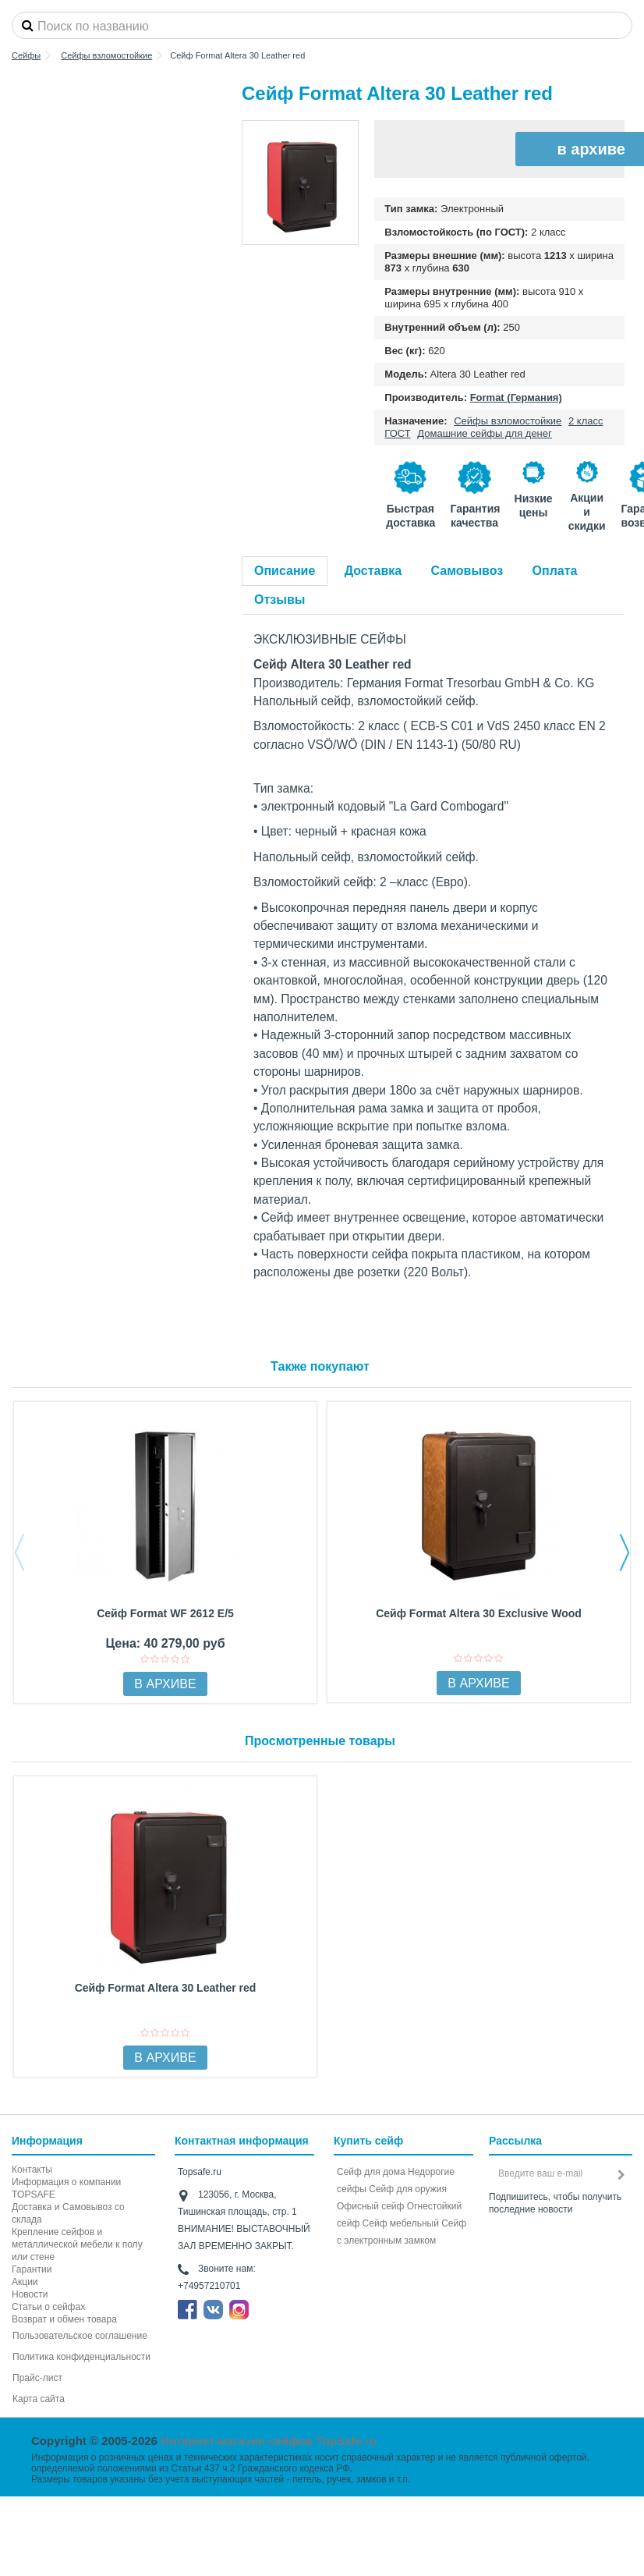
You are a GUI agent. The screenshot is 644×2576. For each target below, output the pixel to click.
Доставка (373, 570)
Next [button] (624, 1552)
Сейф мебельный (401, 2223)
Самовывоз (467, 570)
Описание (284, 570)
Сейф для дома (371, 2171)
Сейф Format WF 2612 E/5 (165, 1613)
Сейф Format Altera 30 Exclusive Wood (479, 1613)
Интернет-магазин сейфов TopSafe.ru (269, 2440)
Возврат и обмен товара (64, 2319)
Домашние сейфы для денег (484, 433)
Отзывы (279, 599)
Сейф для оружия (408, 2189)
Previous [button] (19, 1552)
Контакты (32, 2169)
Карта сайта (38, 2398)
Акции (25, 2281)
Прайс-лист (37, 2377)
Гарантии (31, 2269)
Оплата (555, 570)
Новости (30, 2294)
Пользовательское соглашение (79, 2335)
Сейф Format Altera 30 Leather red (166, 1988)
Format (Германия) (516, 397)
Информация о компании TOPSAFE (66, 2188)
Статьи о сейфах (48, 2306)
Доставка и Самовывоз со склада (68, 2213)
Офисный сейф (370, 2206)
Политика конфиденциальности (81, 2356)
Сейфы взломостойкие (507, 421)
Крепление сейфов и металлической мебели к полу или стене (77, 2244)
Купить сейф (368, 2140)
